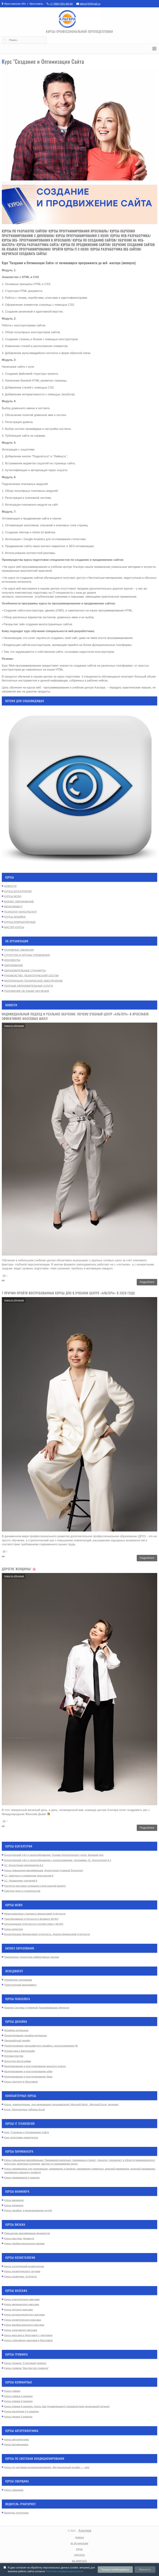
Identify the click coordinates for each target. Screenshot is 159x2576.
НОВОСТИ (10, 886)
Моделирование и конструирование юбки (28, 2071)
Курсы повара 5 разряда (18, 2401)
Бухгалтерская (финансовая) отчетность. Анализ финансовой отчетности (47, 1934)
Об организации (79, 2543)
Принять (145, 2569)
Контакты (79, 2555)
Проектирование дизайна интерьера (25, 2035)
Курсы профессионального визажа (24, 2243)
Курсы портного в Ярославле (21, 2081)
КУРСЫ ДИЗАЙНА (15, 916)
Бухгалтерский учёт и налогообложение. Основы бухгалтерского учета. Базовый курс (54, 1855)
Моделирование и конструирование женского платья (35, 2066)
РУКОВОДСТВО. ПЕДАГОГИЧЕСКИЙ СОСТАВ (31, 975)
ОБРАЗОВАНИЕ (13, 965)
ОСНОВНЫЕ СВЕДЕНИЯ (19, 949)
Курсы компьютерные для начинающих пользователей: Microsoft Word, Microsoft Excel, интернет (61, 2104)
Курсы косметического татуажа (22, 2271)
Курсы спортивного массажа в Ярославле (28, 2340)
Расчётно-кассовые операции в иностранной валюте (35, 1885)
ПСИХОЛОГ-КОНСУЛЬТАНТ (20, 911)
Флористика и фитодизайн (19, 2051)
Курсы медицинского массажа (21, 2304)
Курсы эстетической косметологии (24, 2266)
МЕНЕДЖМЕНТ (13, 906)
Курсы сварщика (13, 2490)
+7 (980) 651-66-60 (61, 3)
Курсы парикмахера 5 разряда (22, 2177)
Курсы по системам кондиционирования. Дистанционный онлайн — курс (47, 2467)
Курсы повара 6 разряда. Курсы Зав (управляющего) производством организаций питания (56, 2406)
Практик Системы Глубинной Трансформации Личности (36, 2007)
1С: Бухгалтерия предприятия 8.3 (23, 1865)
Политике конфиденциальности (64, 2571)
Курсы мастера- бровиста (19, 2238)
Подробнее (147, 1282)
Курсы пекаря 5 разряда (18, 2416)
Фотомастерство (13, 2056)
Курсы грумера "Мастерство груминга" (26, 2368)
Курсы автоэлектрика (16, 2439)
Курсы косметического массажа (22, 2319)
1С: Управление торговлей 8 (20, 1880)
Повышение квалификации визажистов (27, 2233)
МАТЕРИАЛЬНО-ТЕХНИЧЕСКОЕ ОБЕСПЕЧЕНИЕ (33, 980)
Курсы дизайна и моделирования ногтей (28, 2210)
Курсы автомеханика (16, 2444)
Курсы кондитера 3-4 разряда (21, 2411)
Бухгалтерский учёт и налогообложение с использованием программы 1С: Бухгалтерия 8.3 (57, 1860)
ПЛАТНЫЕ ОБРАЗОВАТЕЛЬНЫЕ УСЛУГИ (28, 985)
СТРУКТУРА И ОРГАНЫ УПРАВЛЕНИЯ (27, 955)
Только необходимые (115, 2569)
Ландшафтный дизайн (17, 2040)
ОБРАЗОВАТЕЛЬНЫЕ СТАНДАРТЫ (25, 970)
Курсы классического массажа (22, 2299)
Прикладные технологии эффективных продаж (31, 1957)
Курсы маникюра (14, 2200)
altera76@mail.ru (90, 3)
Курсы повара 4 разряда (18, 2396)
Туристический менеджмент (20, 1984)
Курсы (79, 2549)
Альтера (84, 2530)
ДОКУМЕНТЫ (12, 960)
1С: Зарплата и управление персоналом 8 (28, 1875)
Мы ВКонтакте (79, 2560)
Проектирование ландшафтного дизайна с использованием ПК (41, 2045)
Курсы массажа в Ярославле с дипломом (28, 2335)
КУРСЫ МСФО (12, 896)
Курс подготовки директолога (21, 2137)
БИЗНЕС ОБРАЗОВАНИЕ (19, 901)
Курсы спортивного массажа (20, 2330)
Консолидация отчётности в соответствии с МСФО (33, 1924)
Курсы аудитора (13, 1929)
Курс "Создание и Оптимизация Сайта (26, 2132)
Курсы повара (12, 2391)
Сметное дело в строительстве (22, 1890)
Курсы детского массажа (18, 2309)
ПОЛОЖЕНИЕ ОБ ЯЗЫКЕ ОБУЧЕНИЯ (26, 991)
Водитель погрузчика (16, 2512)
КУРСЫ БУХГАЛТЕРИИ (18, 891)
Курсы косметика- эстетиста (20, 2276)
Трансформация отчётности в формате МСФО (31, 1918)
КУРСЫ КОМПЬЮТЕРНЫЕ (20, 922)
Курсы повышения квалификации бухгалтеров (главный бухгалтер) (43, 1870)
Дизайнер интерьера (16, 2030)
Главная (79, 2537)
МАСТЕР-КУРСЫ (14, 927)
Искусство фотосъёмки (17, 2061)
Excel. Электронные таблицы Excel (24, 2109)
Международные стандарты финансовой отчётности (34, 1913)
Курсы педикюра (13, 2205)
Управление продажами (18, 1979)
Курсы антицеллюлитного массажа (24, 2314)
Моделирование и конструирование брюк (28, 2076)
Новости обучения (14, 1025)
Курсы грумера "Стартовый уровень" (25, 2363)
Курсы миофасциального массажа (24, 2324)
